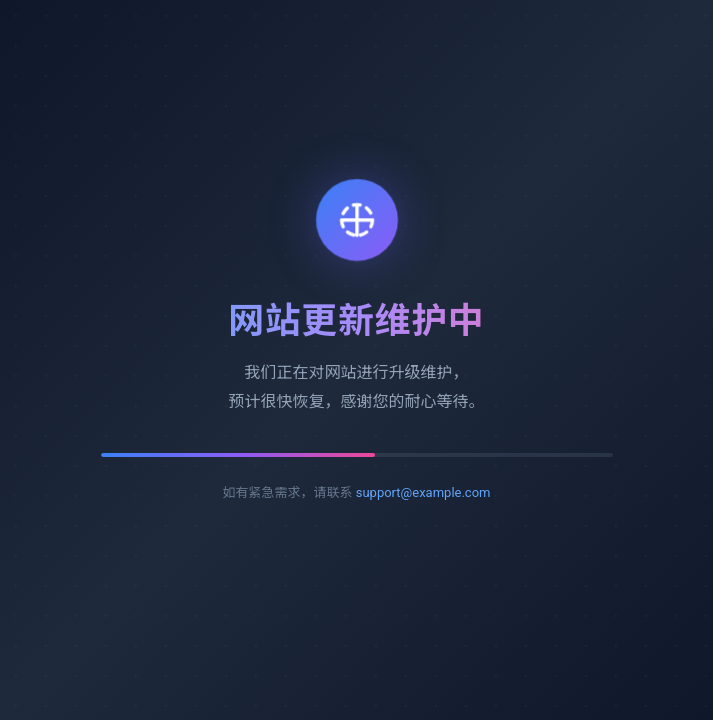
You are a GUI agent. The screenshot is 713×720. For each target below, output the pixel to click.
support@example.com (423, 492)
